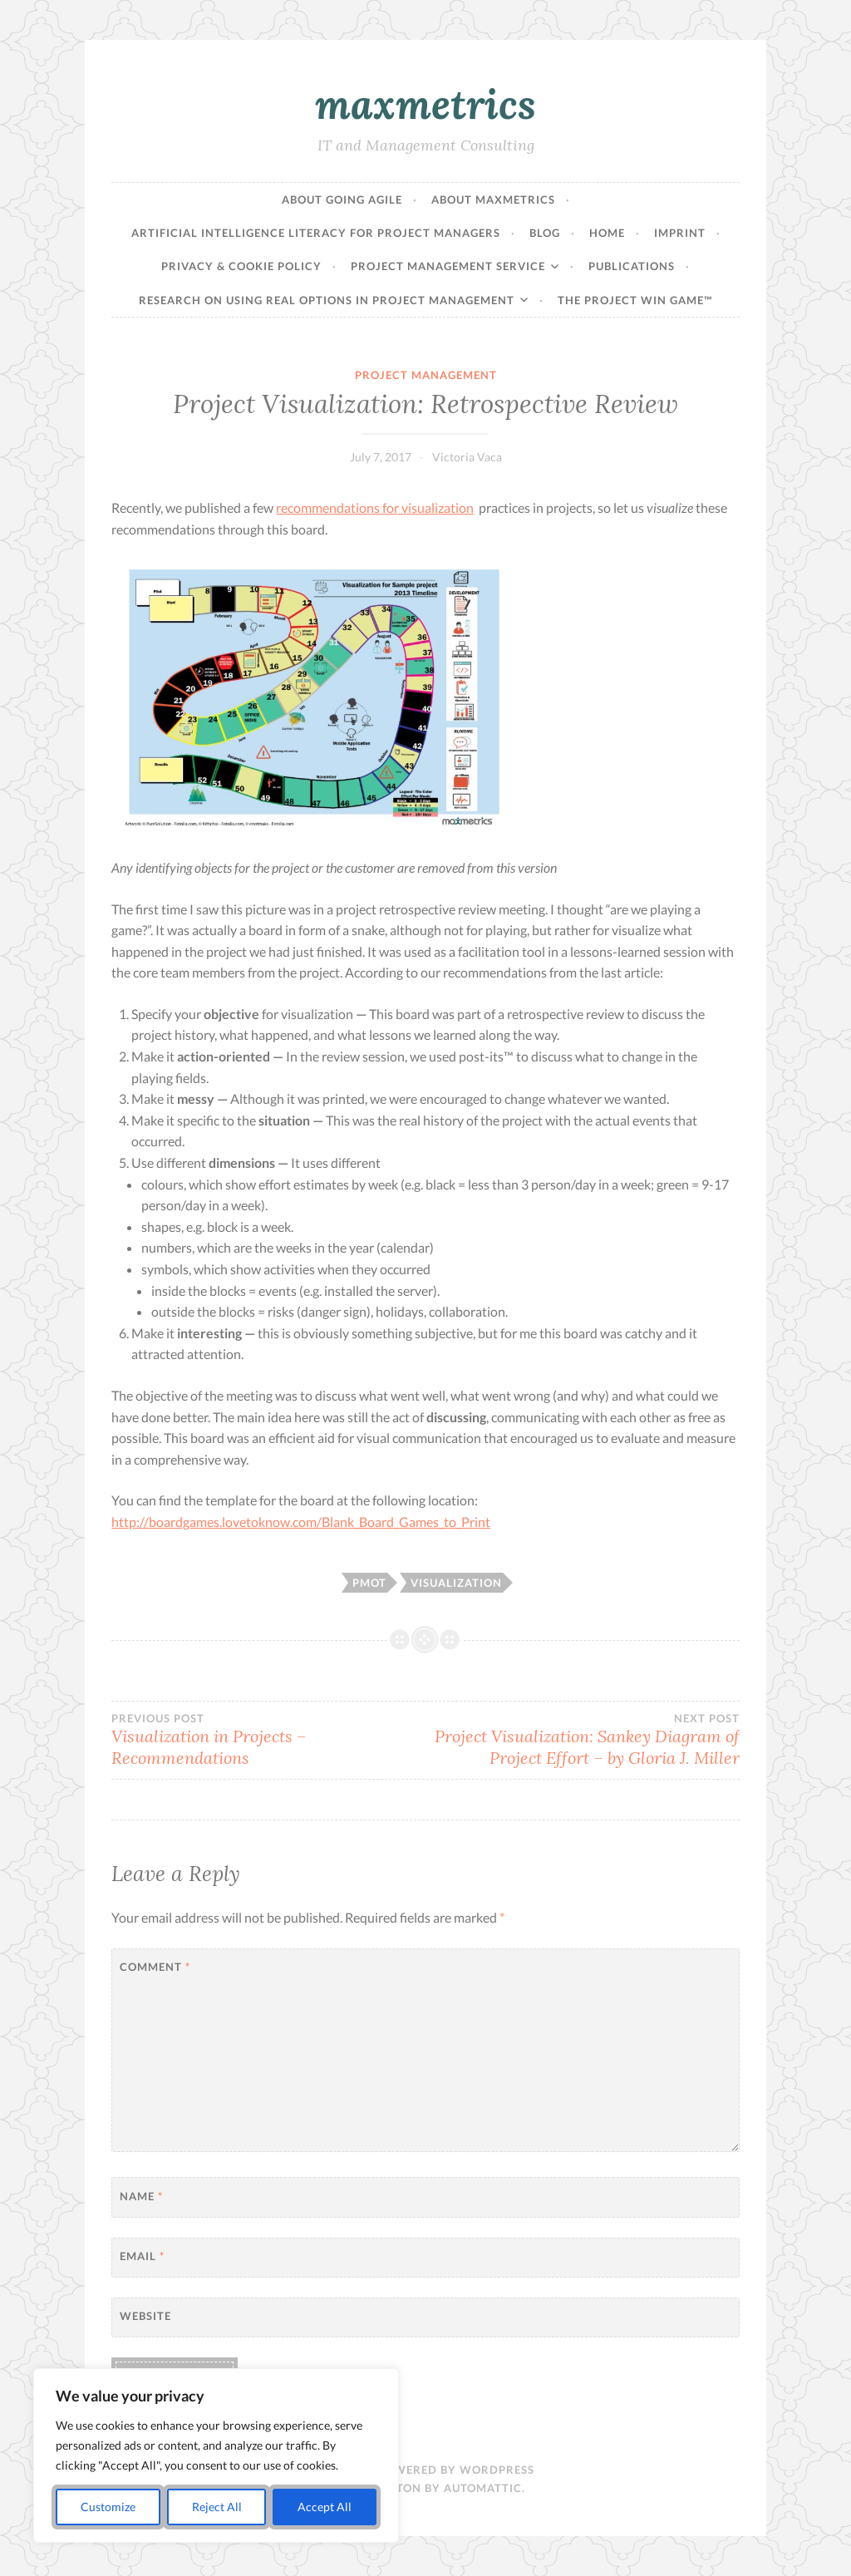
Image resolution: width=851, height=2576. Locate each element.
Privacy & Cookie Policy (241, 266)
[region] (216, 2455)
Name (141, 2196)
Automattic (483, 2488)
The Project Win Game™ (635, 300)
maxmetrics (425, 104)
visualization (456, 1582)
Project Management (426, 375)
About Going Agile (342, 199)
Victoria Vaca (467, 457)
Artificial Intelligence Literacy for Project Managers (315, 232)
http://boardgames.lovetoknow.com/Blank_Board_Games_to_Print (300, 1521)
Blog (544, 232)
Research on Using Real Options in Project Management (326, 300)
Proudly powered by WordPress (425, 2469)
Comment (155, 1966)
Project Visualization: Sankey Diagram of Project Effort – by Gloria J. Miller (583, 1740)
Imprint (680, 232)
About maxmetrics (493, 199)
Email (142, 2256)
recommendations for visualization (375, 507)
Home (607, 232)
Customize (108, 2507)
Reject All (217, 2507)
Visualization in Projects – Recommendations (268, 1740)
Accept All (325, 2507)
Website (145, 2315)
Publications (631, 266)
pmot (369, 1582)
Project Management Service (448, 266)
